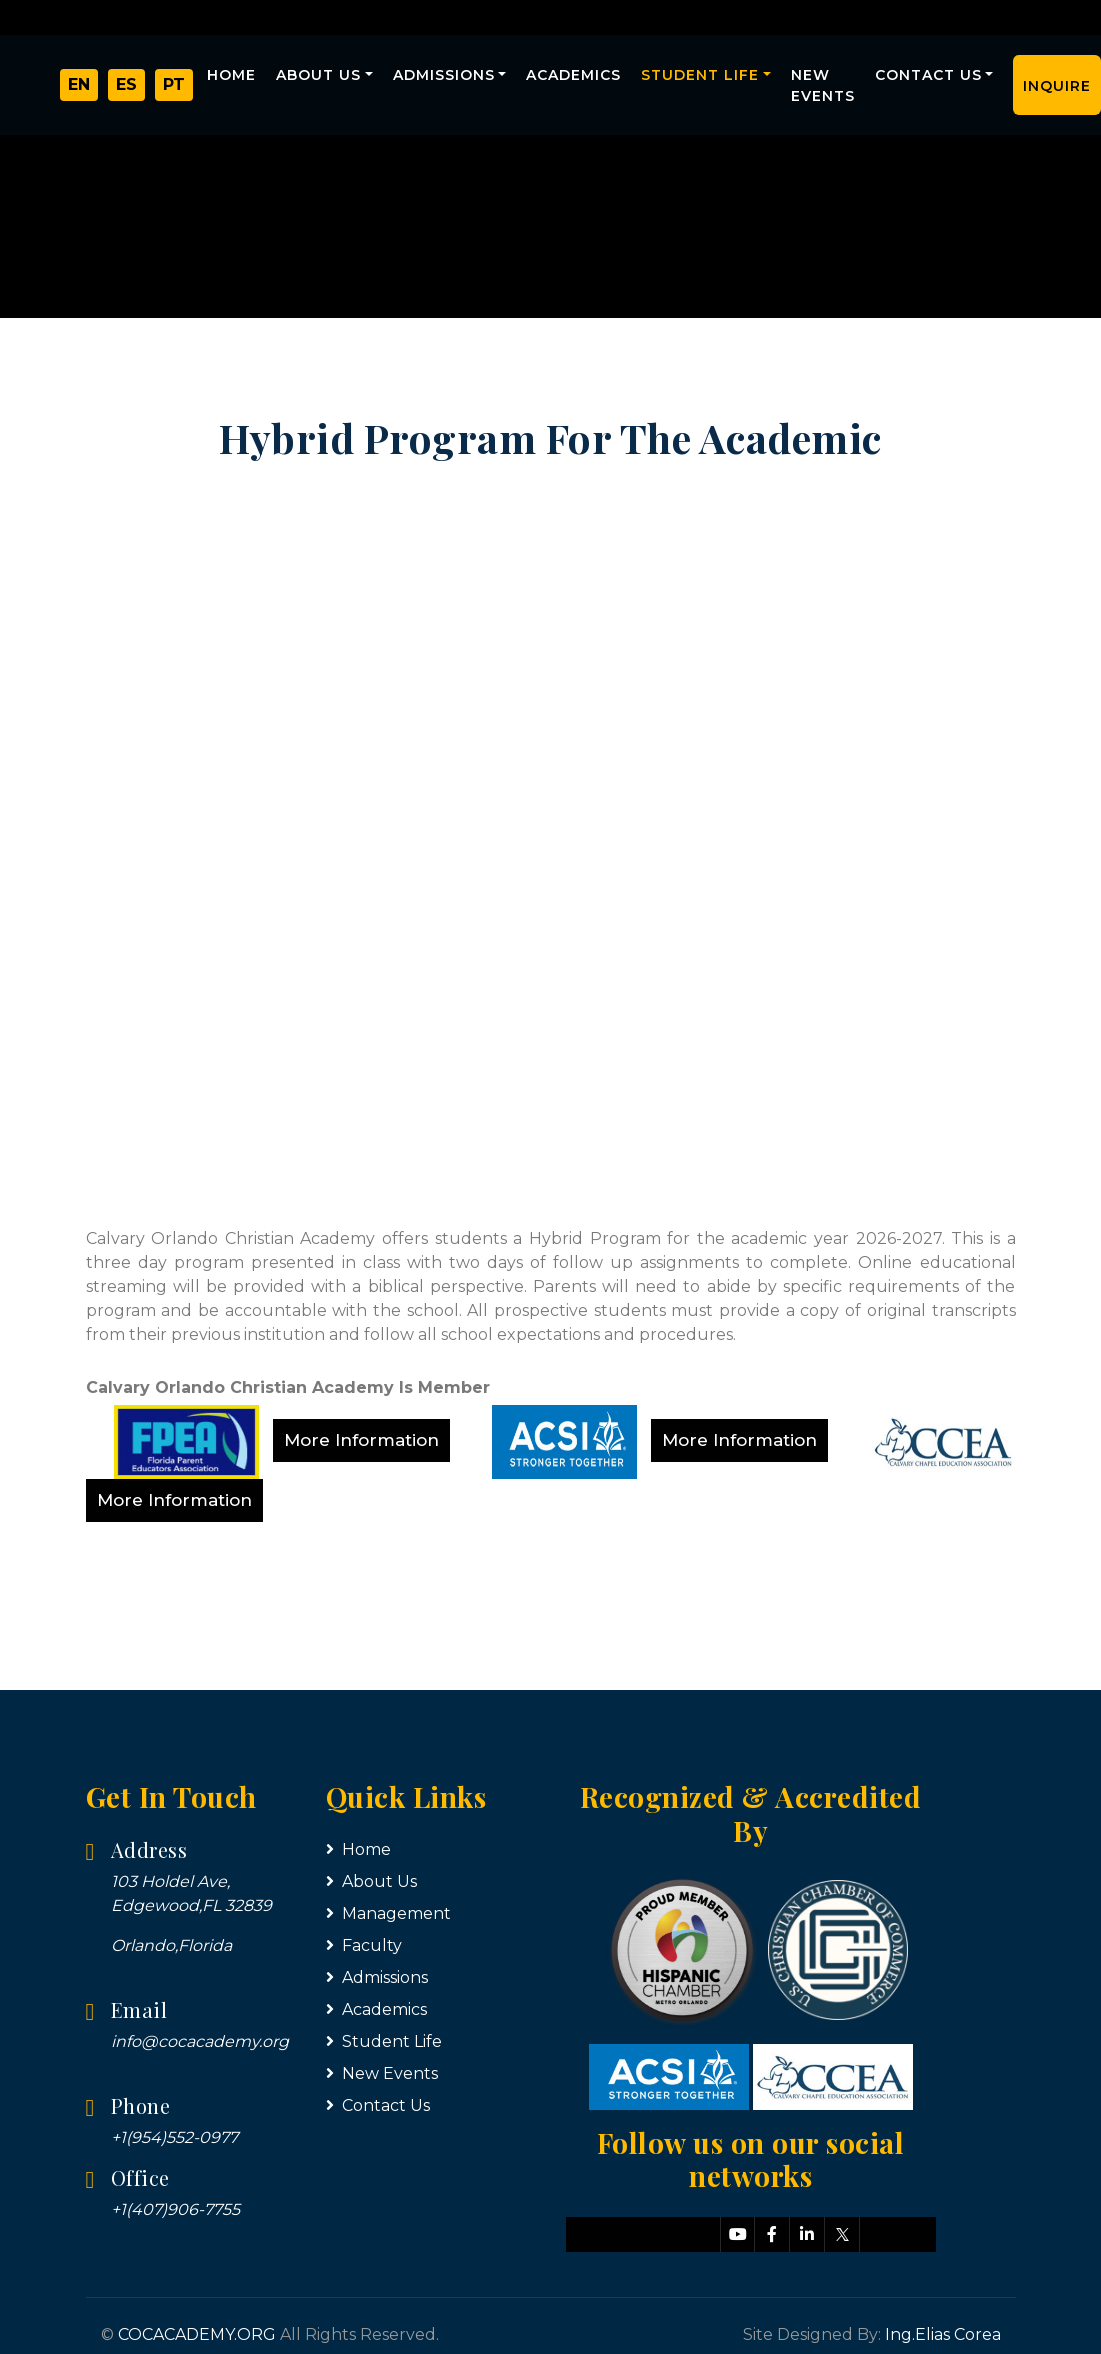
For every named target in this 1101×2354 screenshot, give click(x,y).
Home (231, 75)
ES (126, 88)
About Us (318, 75)
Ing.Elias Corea (943, 2334)
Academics (573, 75)
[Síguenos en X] (842, 2234)
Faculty (364, 1945)
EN (79, 88)
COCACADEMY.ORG (197, 2334)
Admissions (444, 75)
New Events (823, 85)
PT (174, 88)
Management (388, 1913)
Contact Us (928, 75)
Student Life (700, 75)
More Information (361, 1440)
